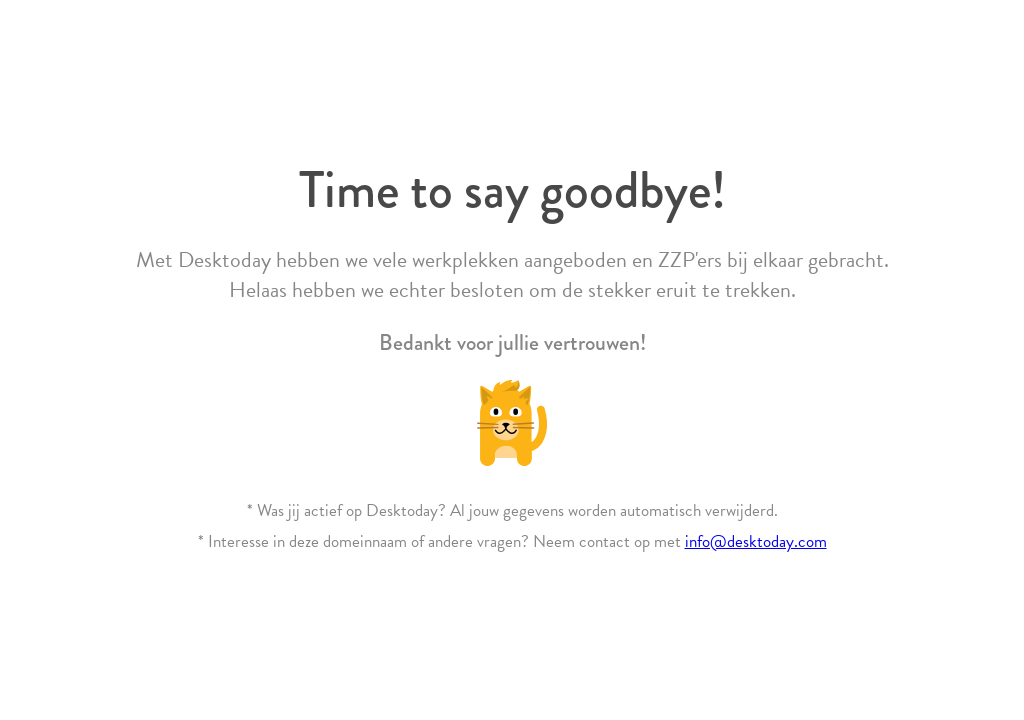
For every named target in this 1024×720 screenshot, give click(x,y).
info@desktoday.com (756, 541)
